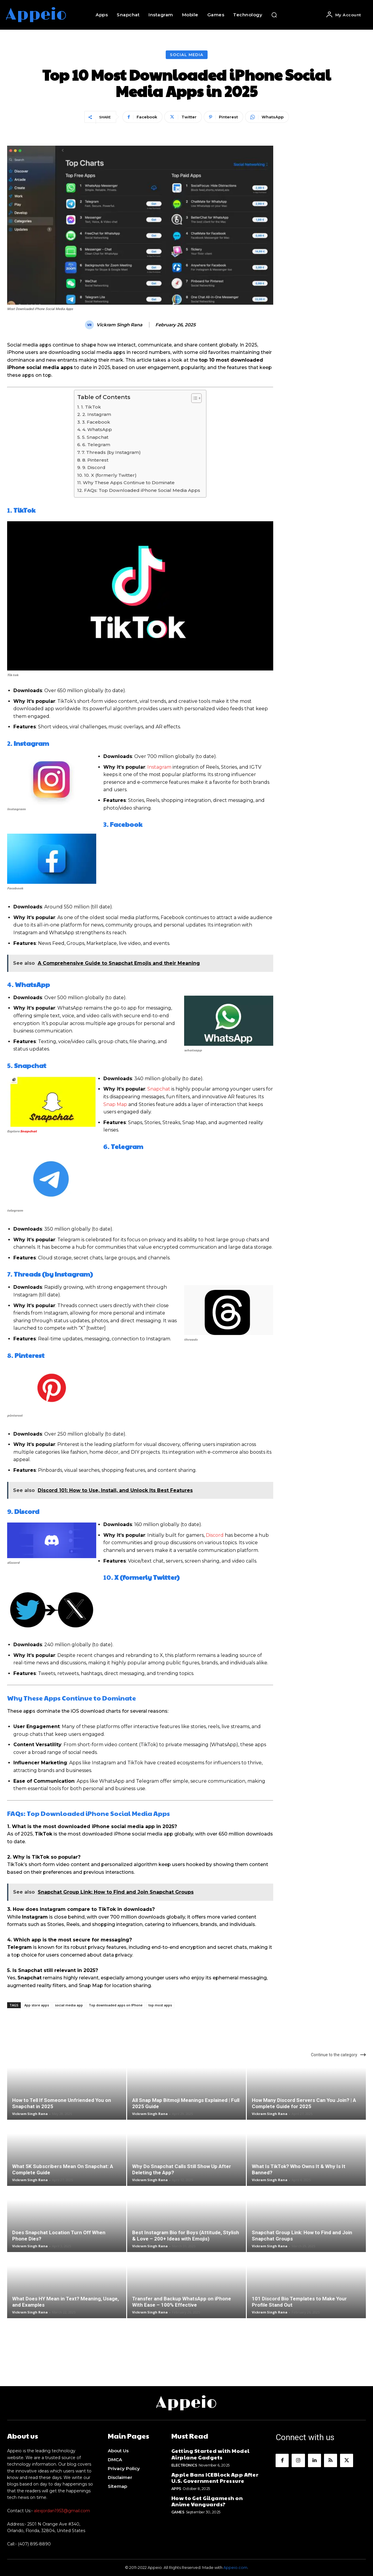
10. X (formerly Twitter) (110, 475)
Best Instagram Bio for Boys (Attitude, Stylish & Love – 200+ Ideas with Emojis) (185, 2235)
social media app (69, 2005)
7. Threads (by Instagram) (111, 452)
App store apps (36, 2005)
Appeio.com (235, 2567)
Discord (215, 1535)
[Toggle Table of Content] (193, 398)
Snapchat (28, 1131)
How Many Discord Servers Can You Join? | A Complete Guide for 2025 (304, 2103)
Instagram (159, 767)
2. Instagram (96, 414)
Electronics (184, 2465)
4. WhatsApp (97, 429)
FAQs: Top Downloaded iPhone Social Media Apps (142, 490)
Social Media (187, 54)
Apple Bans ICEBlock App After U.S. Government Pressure (215, 2478)
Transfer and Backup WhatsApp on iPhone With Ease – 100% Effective (181, 2302)
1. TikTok (91, 407)
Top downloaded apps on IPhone (116, 2005)
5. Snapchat (95, 437)
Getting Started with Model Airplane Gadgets (210, 2454)
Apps (176, 2488)
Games (177, 2512)
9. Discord (93, 467)
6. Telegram (96, 444)
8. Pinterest (95, 460)
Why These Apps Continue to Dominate (129, 482)
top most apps (160, 2005)
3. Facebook (96, 422)
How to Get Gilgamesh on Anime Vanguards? (207, 2501)
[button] (274, 15)
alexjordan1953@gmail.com (62, 2510)
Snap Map (115, 1104)
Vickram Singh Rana (119, 325)
